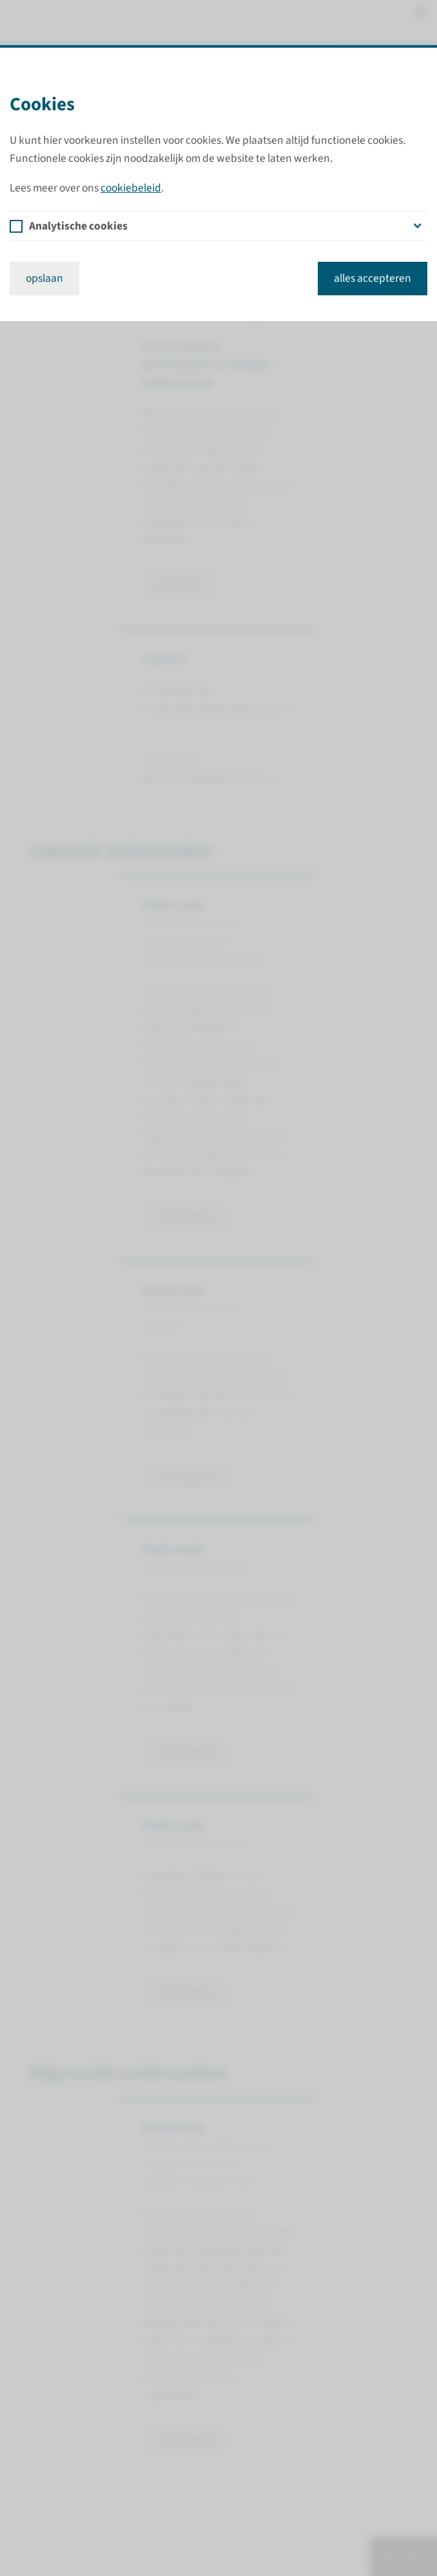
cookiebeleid (131, 188)
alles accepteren (372, 278)
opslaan (44, 278)
